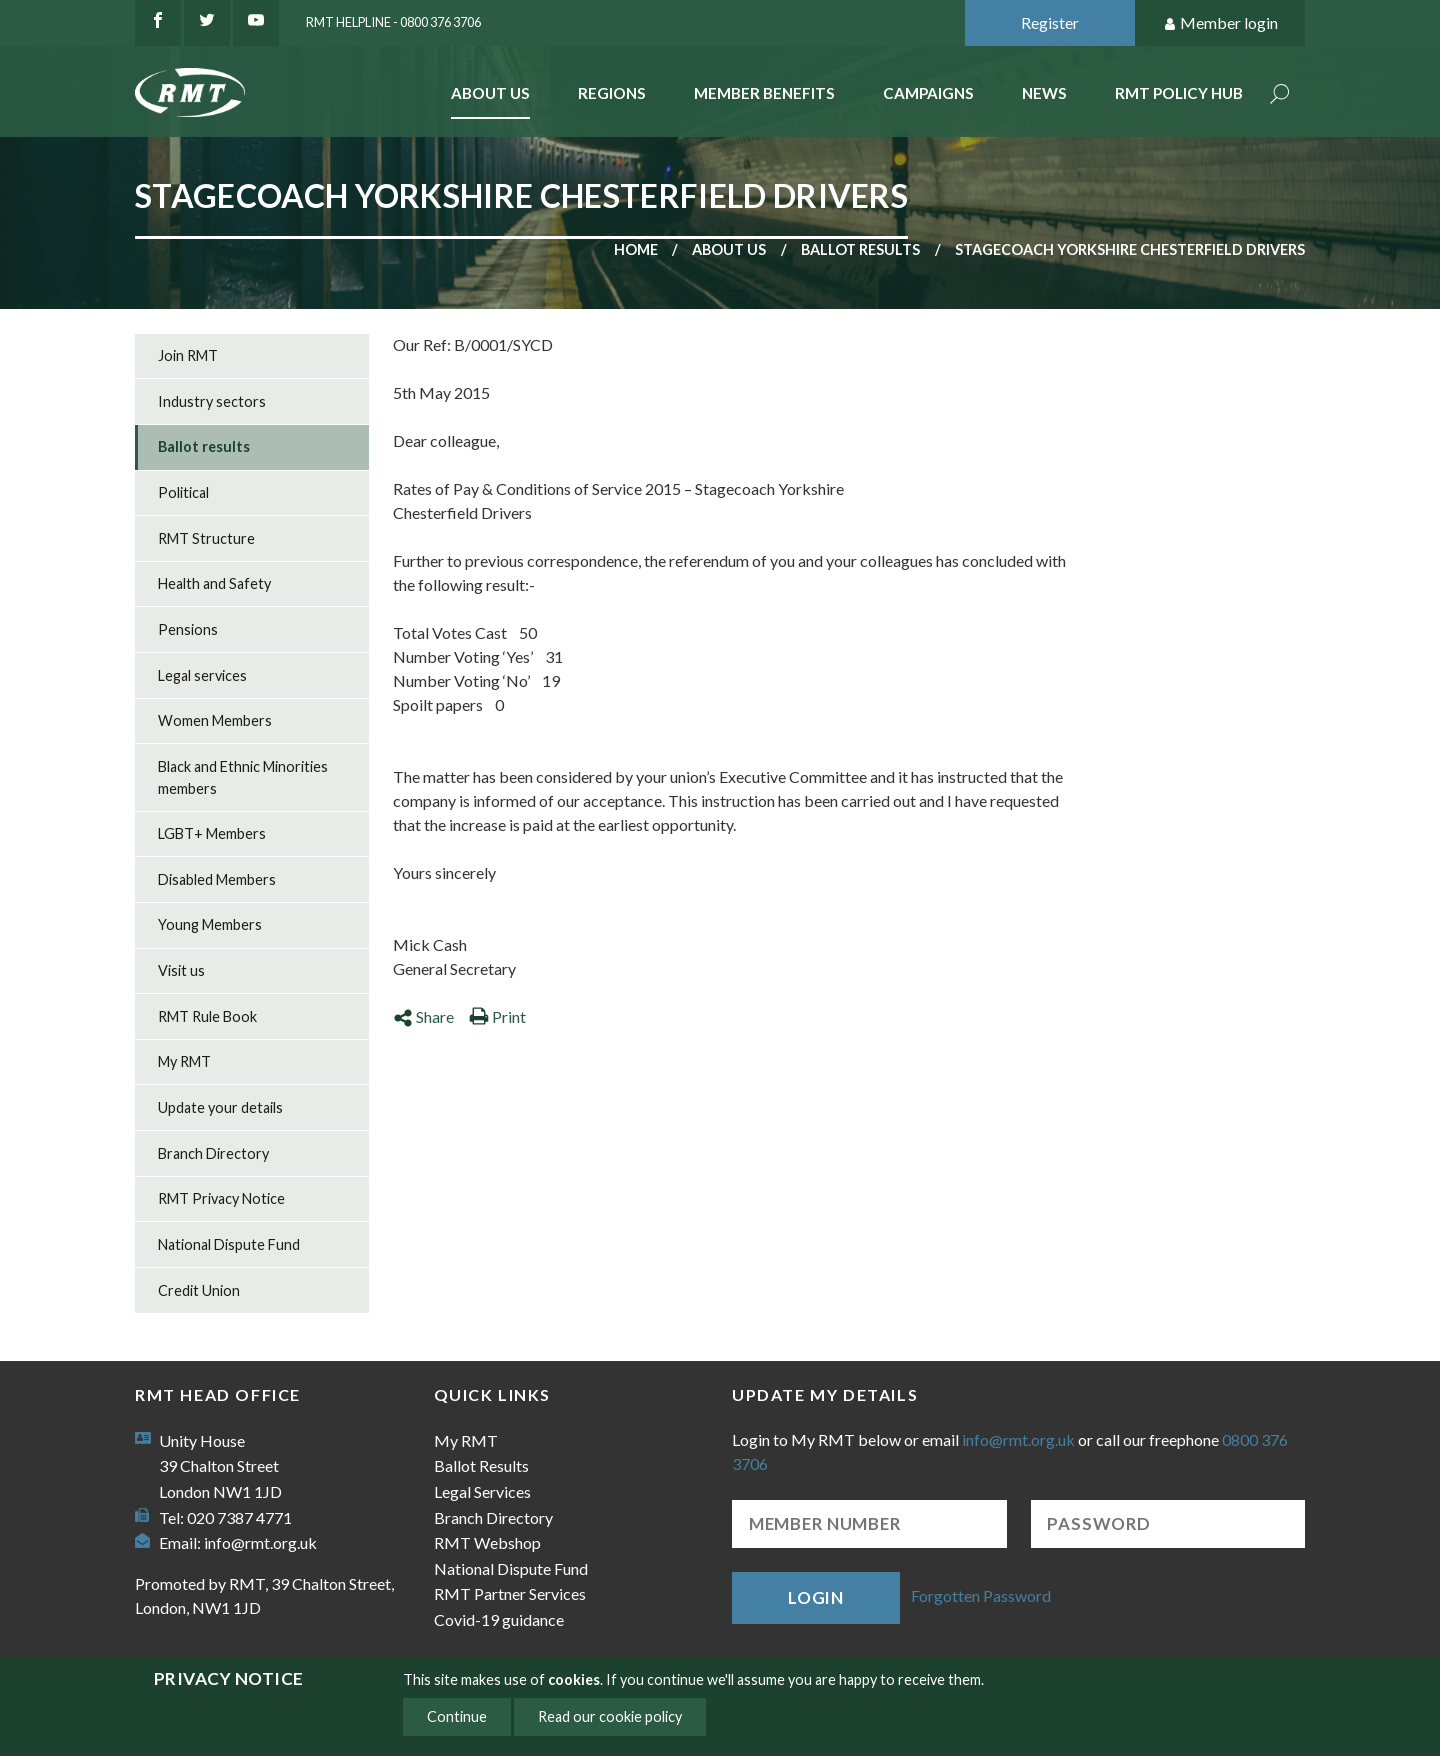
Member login (1220, 23)
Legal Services (482, 1491)
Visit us (181, 970)
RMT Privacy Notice (221, 1198)
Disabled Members (217, 879)
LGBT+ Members (212, 833)
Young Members (210, 924)
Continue (457, 1716)
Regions (612, 93)
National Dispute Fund (229, 1244)
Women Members (215, 720)
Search (1280, 95)
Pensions (188, 629)
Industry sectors (212, 401)
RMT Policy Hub (1179, 93)
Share (423, 1016)
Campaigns (928, 93)
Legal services (202, 675)
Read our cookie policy (610, 1716)
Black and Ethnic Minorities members (243, 777)
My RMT (184, 1061)
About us (729, 249)
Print (497, 1016)
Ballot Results (481, 1465)
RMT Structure (206, 538)
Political (183, 492)
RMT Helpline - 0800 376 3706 (393, 22)
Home (636, 249)
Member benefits (764, 93)
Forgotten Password (981, 1595)
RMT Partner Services (510, 1593)
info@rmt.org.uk (260, 1542)
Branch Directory (213, 1153)
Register (1050, 22)
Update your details (220, 1107)
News (1044, 93)
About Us (490, 93)
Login (816, 1597)
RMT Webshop (487, 1542)
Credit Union (199, 1290)
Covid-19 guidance (499, 1619)
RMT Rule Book (207, 1016)
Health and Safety (214, 583)
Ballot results (860, 249)
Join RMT (188, 355)
